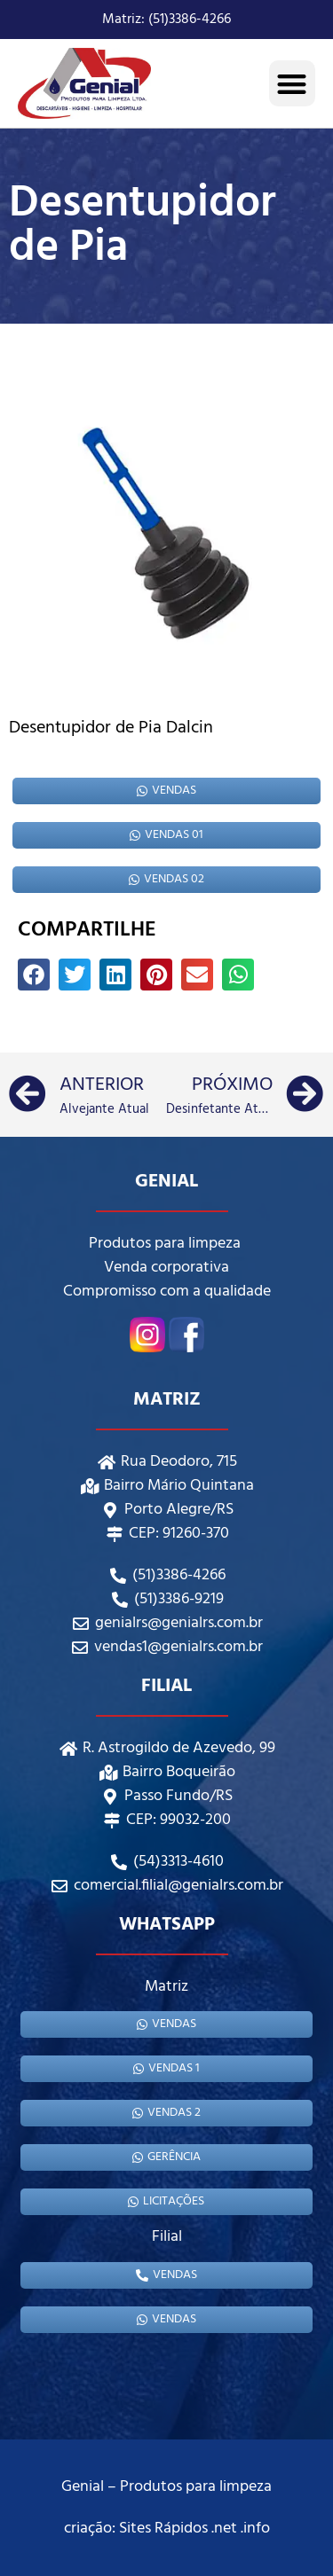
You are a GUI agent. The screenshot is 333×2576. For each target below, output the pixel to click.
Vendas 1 (166, 2068)
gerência (166, 2157)
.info (255, 2528)
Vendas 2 (166, 2112)
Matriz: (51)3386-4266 (166, 19)
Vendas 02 (166, 879)
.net (224, 2528)
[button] (292, 83)
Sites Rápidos (163, 2528)
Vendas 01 (166, 835)
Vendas (166, 790)
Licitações (166, 2201)
